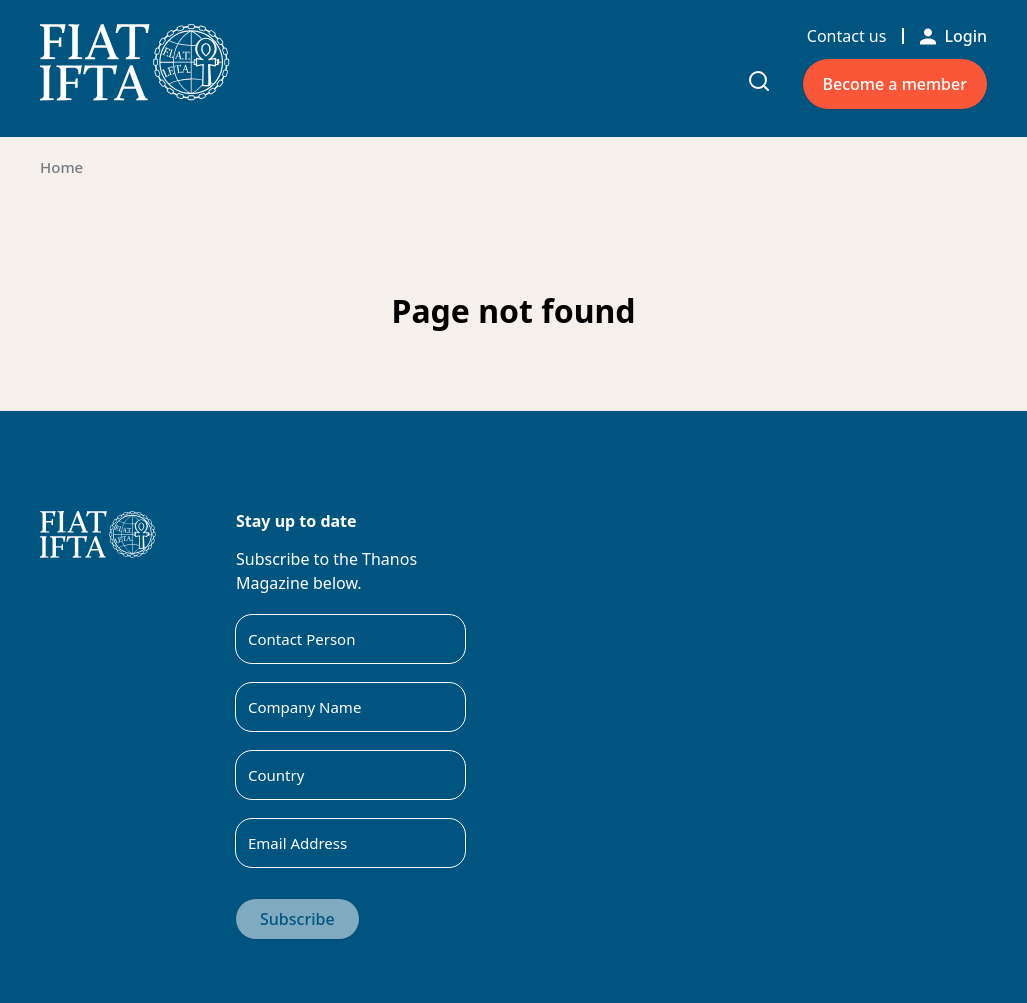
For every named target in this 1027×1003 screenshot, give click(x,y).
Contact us (847, 36)
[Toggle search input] (759, 81)
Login (953, 36)
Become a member (895, 84)
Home (61, 167)
